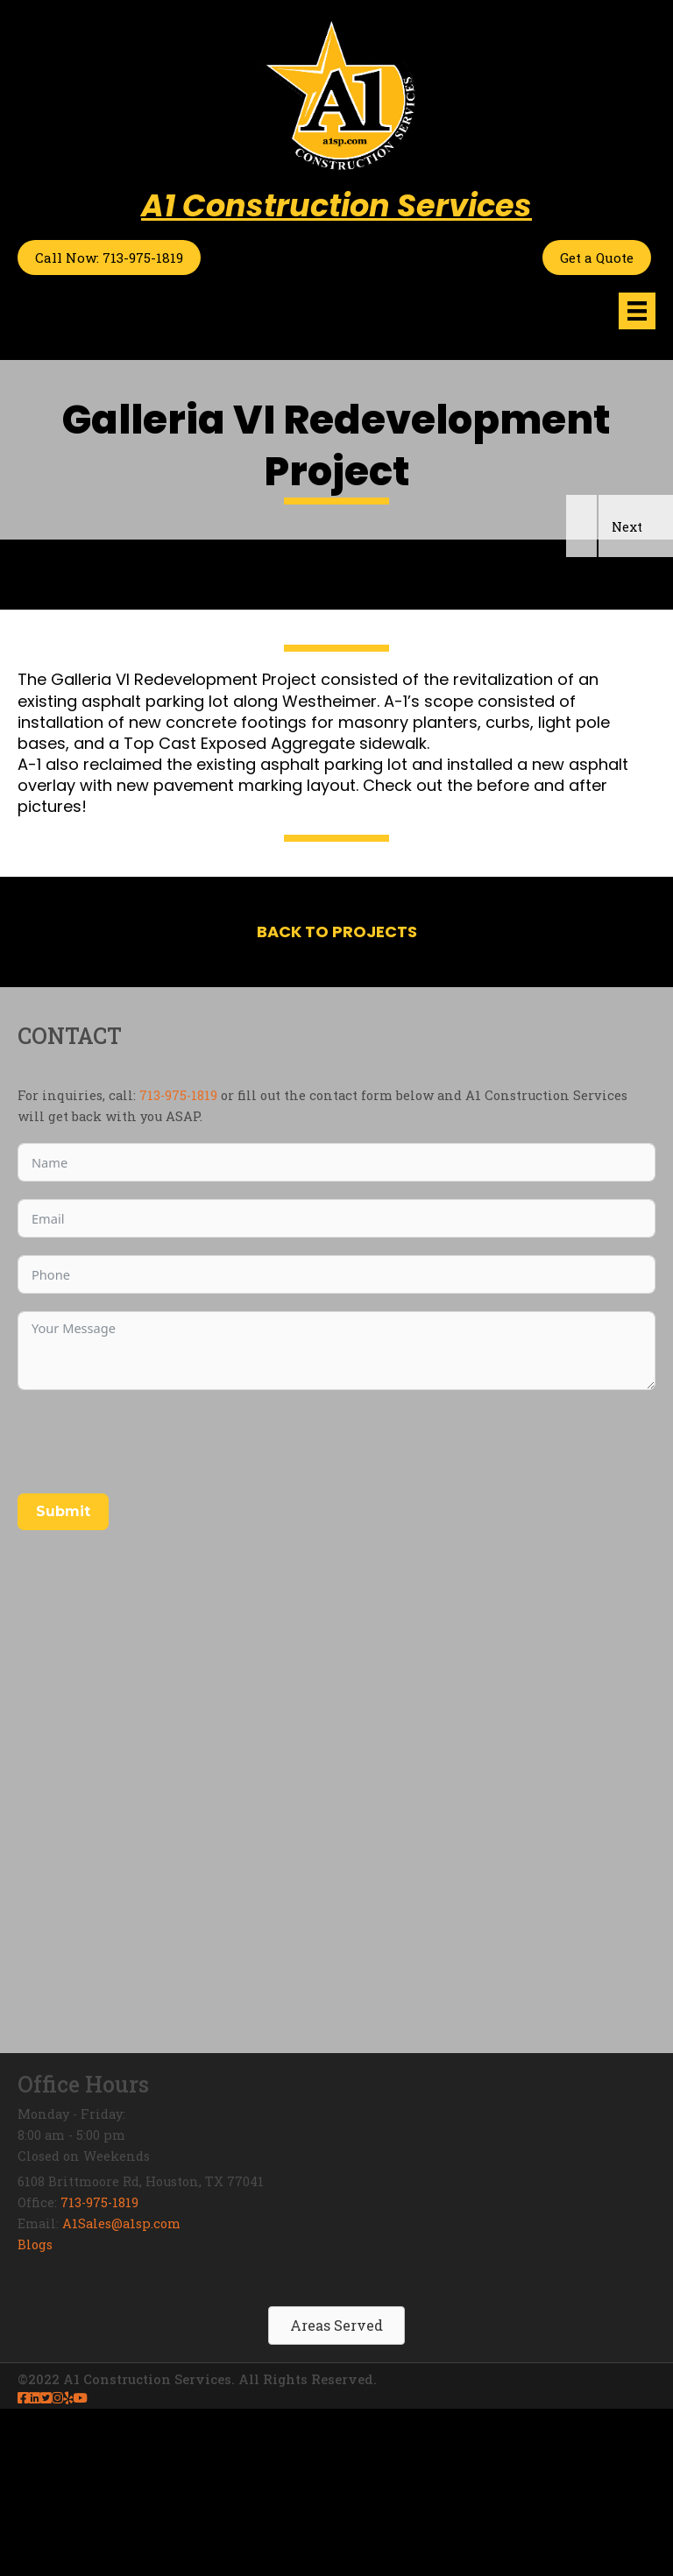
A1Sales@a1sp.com (121, 2390)
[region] (336, 658)
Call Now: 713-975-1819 (109, 257)
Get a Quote (597, 257)
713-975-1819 (178, 1262)
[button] (581, 693)
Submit (63, 1678)
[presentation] (151, 1609)
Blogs (35, 2411)
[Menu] (637, 311)
